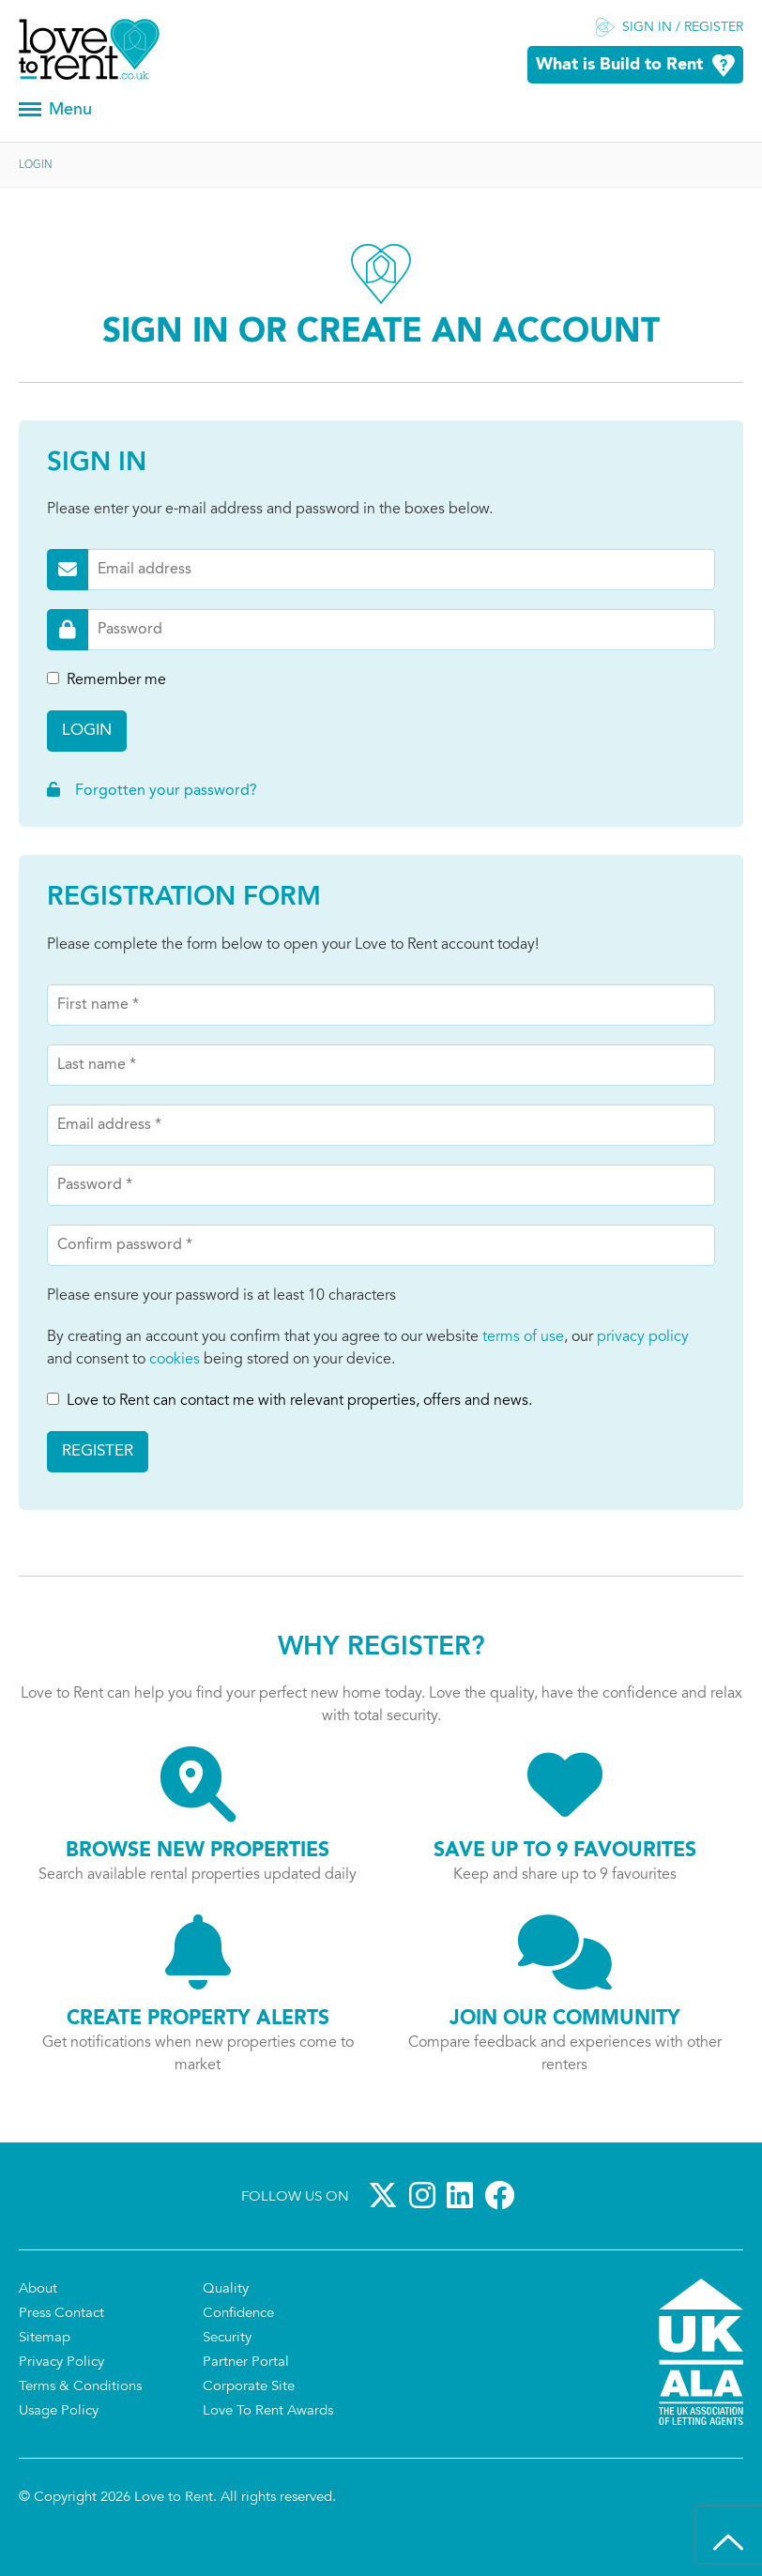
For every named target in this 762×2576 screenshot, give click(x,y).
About (38, 2289)
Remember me (106, 680)
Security (227, 2338)
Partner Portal (246, 2362)
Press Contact (61, 2314)
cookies (174, 1359)
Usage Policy (59, 2411)
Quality (226, 2289)
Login (87, 731)
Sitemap (44, 2338)
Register (97, 1451)
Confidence (238, 2314)
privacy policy (643, 1337)
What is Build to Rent (619, 65)
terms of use (523, 1337)
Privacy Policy (61, 2362)
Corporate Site (249, 2387)
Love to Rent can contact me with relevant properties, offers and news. (289, 1401)
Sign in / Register (682, 28)
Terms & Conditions (80, 2387)
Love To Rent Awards (268, 2411)
